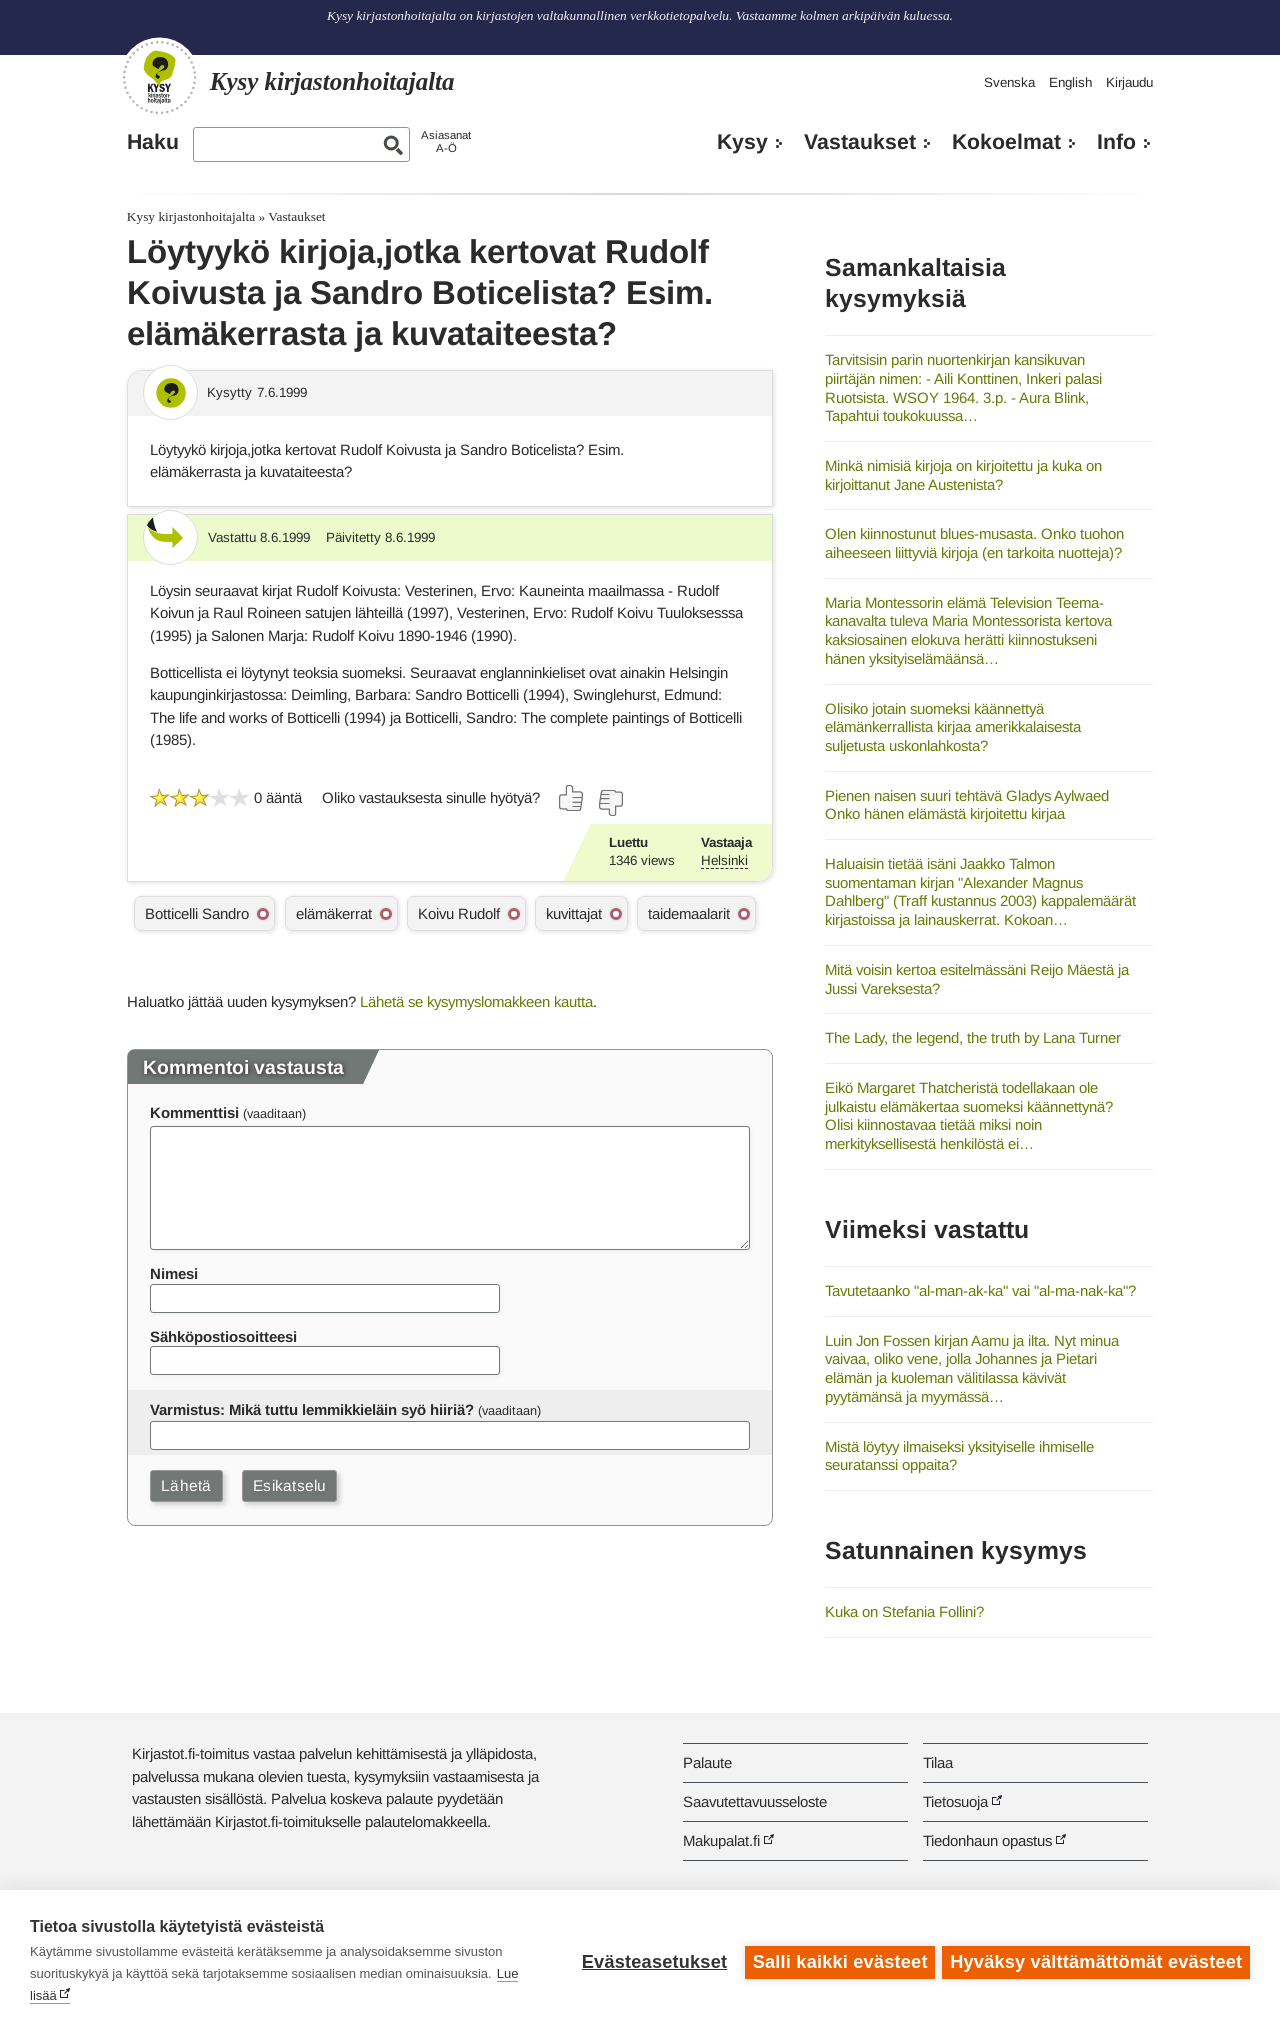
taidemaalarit (689, 913)
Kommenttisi (194, 1112)
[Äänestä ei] (610, 803)
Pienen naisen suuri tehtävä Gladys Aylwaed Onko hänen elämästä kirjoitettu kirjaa (967, 805)
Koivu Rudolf (459, 913)
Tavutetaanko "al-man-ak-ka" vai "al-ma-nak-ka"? (980, 1290)
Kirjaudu (1129, 82)
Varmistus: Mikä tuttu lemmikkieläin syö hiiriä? (312, 1409)
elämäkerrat (334, 913)
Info (1116, 142)
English (1070, 82)
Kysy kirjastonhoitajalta (191, 216)
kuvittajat (574, 913)
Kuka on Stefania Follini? (904, 1611)
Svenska (1009, 82)
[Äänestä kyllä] (572, 798)
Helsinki (724, 860)
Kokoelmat (1006, 142)
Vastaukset (860, 142)
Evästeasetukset (651, 1961)
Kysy (742, 142)
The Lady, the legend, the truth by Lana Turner (973, 1037)
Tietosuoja (955, 1801)
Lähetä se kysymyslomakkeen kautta (476, 1001)
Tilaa (938, 1762)
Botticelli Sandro (197, 913)
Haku (153, 142)
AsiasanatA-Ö (446, 141)
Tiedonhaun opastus (987, 1840)
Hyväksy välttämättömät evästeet (1096, 1961)
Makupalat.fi (721, 1840)
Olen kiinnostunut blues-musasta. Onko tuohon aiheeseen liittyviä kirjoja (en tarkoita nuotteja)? (974, 543)
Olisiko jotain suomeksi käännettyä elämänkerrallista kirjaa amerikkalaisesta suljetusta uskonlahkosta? (953, 727)
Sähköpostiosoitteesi (223, 1336)
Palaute (707, 1762)
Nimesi (174, 1273)
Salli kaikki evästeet (837, 1961)
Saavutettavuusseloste (755, 1801)
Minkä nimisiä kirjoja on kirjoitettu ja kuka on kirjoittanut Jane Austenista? (963, 475)
